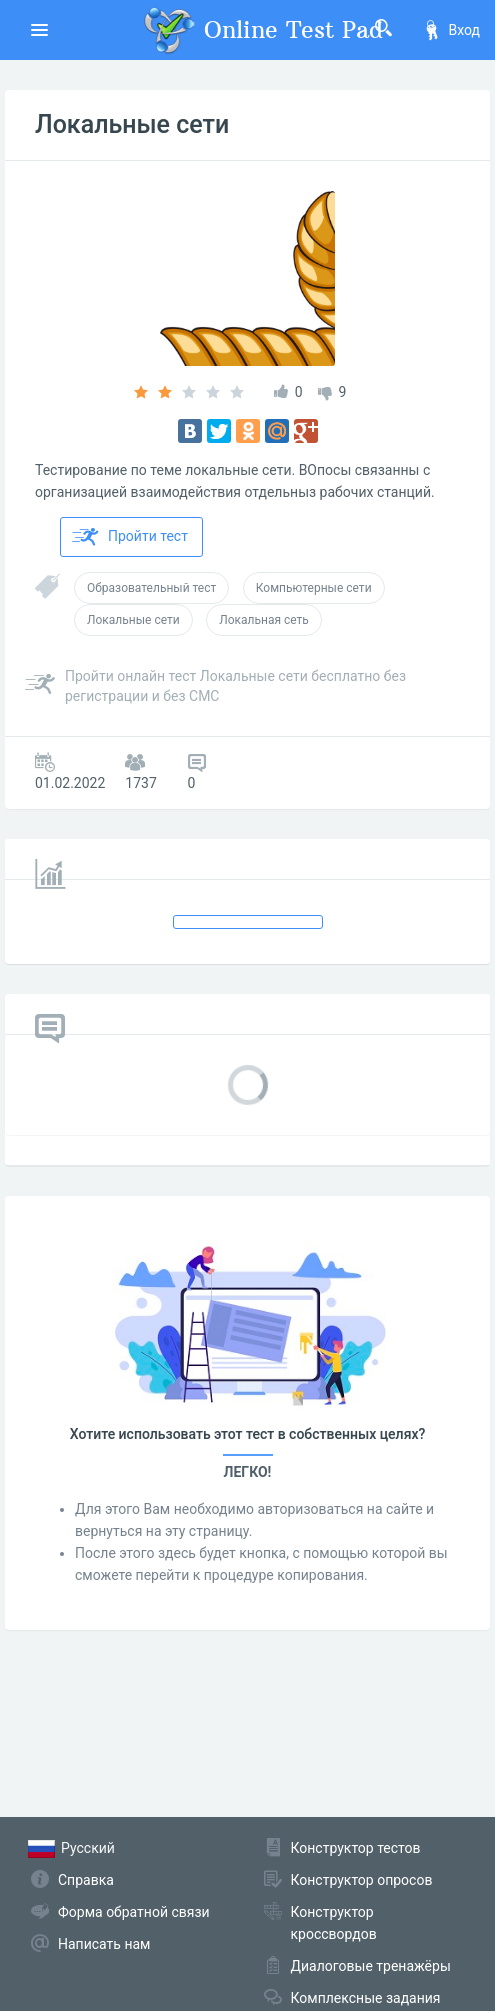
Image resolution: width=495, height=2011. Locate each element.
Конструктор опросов (362, 1880)
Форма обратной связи (134, 1912)
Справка (86, 1880)
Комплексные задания (366, 1998)
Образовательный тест (151, 588)
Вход (451, 30)
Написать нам (104, 1944)
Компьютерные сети (314, 588)
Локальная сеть (264, 620)
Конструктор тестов (356, 1848)
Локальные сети (132, 124)
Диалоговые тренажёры (371, 1966)
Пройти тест (130, 537)
